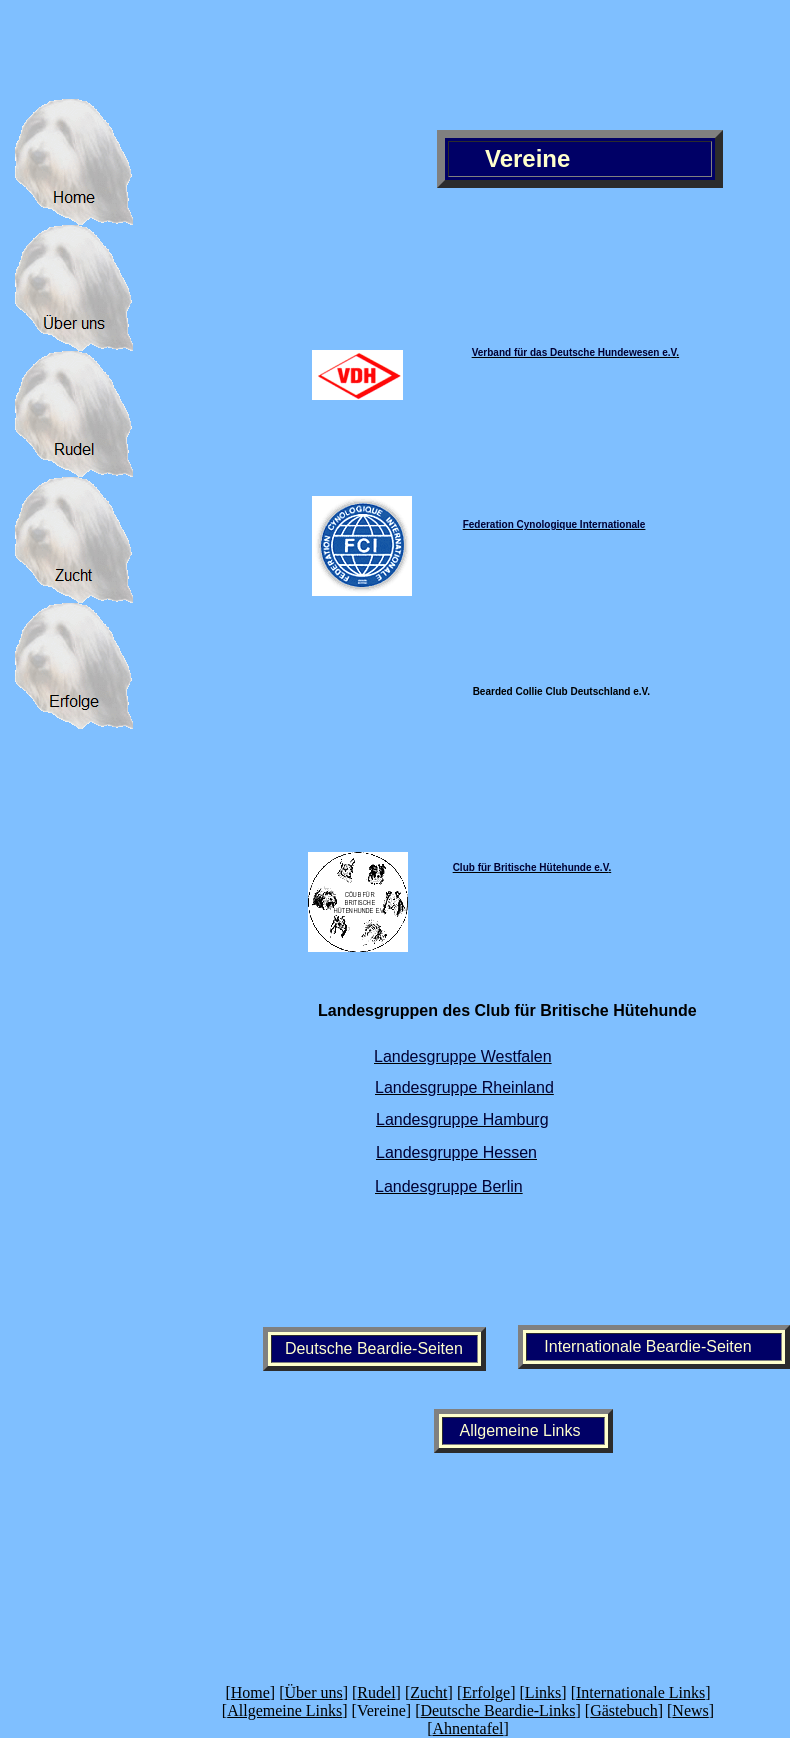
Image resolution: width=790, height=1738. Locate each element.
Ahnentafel (467, 1728)
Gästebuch (624, 1710)
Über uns (313, 1692)
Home (250, 1692)
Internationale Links (640, 1692)
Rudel (376, 1692)
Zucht (428, 1692)
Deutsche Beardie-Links (497, 1710)
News (690, 1710)
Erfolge (486, 1692)
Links (543, 1692)
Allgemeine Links (284, 1710)
